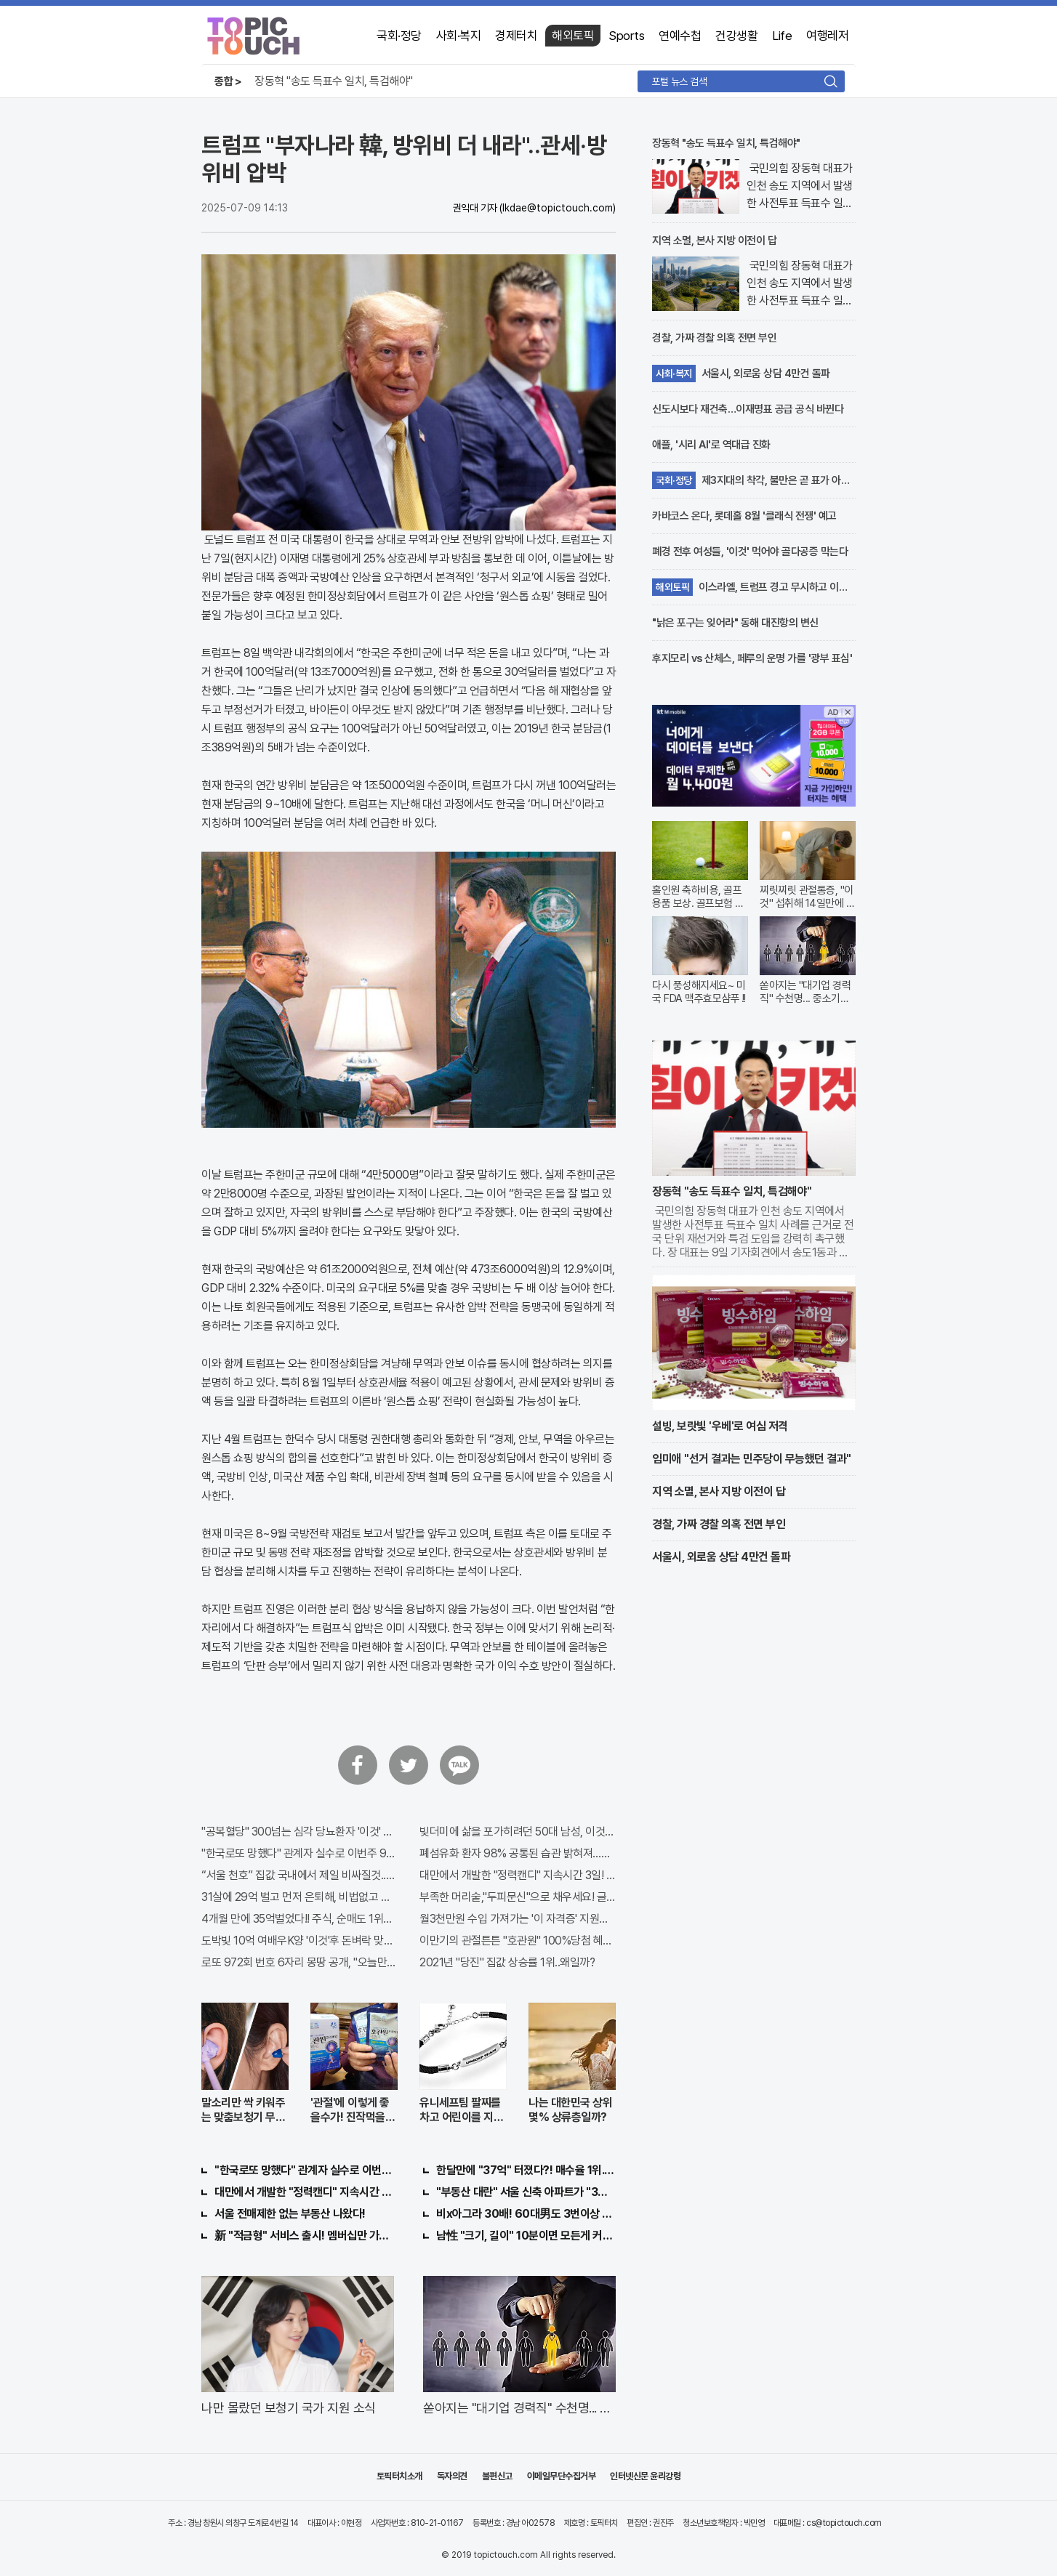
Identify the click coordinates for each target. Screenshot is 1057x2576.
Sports (626, 35)
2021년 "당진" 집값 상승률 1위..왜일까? (507, 1962)
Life (782, 35)
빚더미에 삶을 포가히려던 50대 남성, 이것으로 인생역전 (517, 1831)
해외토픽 (573, 35)
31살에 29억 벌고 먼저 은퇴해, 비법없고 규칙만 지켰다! (299, 1897)
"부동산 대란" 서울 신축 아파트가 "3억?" (526, 2192)
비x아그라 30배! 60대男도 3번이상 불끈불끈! (526, 2214)
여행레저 (827, 35)
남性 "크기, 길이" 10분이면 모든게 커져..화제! (526, 2235)
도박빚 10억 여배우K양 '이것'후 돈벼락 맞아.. (299, 1940)
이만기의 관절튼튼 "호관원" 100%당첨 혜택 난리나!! (517, 1940)
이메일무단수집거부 (561, 2476)
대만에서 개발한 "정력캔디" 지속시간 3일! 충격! (517, 1875)
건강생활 (736, 35)
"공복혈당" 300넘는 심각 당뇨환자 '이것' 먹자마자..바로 (299, 1831)
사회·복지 (458, 35)
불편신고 (497, 2476)
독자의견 (452, 2476)
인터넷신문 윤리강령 (645, 2476)
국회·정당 (399, 35)
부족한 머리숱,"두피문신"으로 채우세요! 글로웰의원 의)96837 (517, 1897)
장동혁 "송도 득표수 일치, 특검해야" (333, 81)
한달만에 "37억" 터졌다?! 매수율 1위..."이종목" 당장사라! (526, 2170)
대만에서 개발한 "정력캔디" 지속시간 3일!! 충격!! (304, 2192)
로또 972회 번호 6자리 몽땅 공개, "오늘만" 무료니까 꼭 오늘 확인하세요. (299, 1962)
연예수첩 (680, 35)
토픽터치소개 (399, 2476)
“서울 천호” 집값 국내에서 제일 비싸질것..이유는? (299, 1875)
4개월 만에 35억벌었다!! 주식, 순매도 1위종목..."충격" (299, 1919)
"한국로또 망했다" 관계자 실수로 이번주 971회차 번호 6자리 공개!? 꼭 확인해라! (299, 1853)
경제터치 (516, 35)
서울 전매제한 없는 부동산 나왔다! (290, 2214)
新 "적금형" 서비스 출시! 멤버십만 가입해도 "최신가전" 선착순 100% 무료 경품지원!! (304, 2235)
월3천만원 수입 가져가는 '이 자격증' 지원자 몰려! (517, 1919)
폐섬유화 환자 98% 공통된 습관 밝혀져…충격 (517, 1853)
